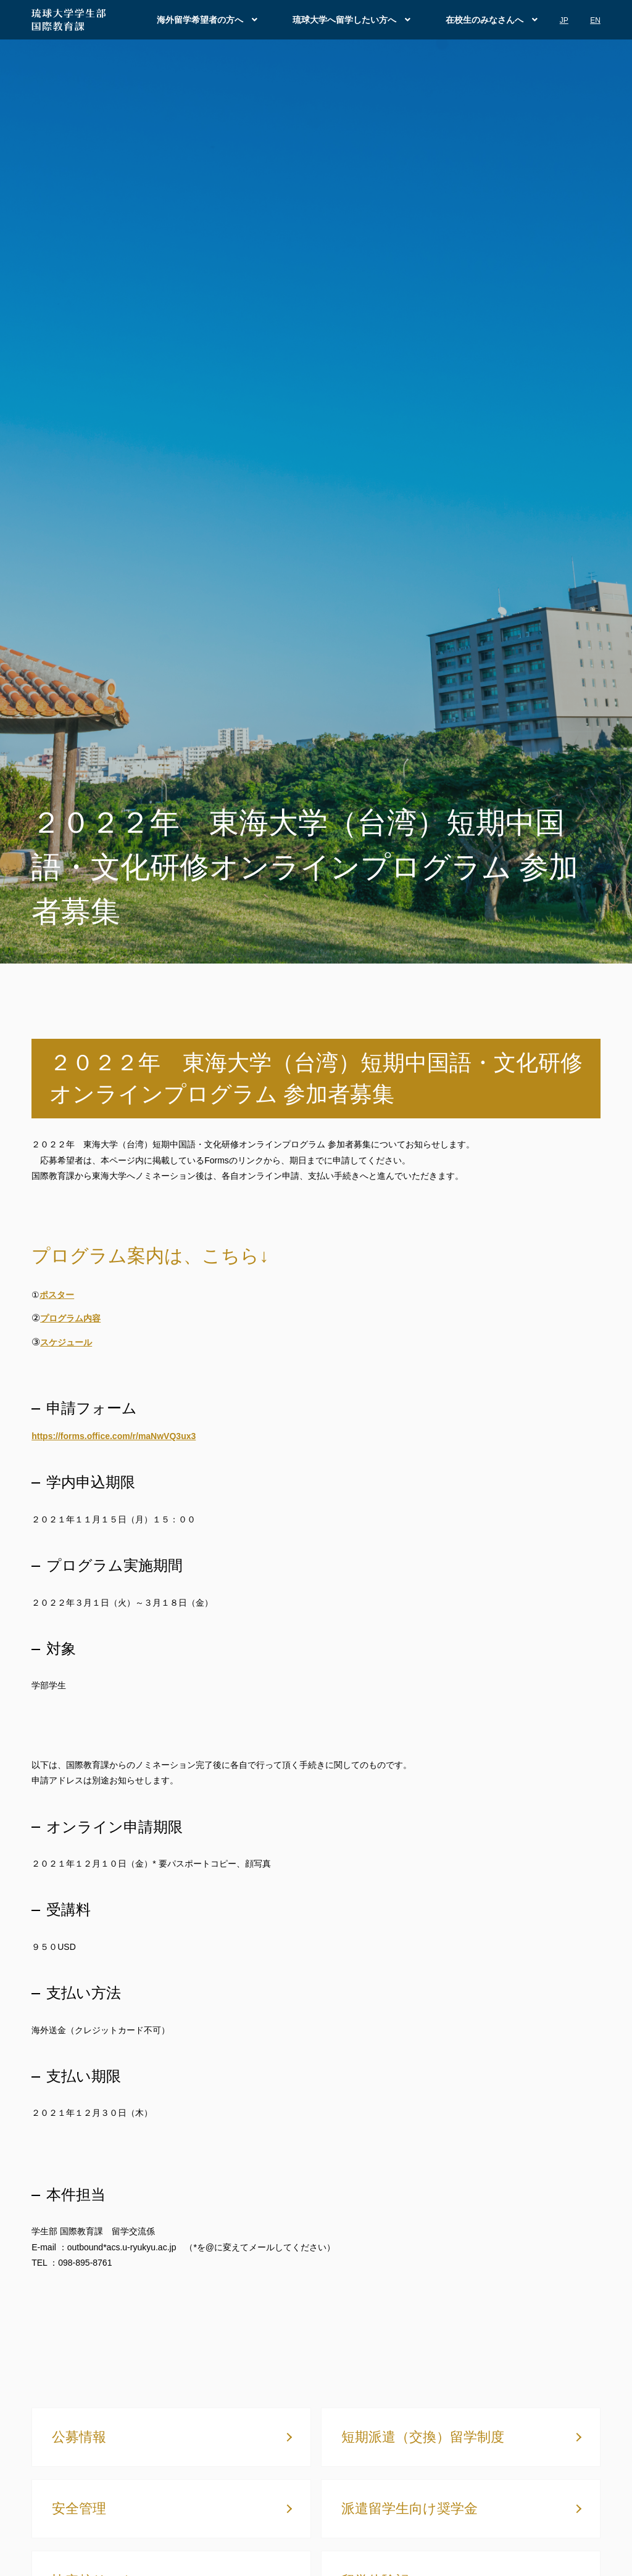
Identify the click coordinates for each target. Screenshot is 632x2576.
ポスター (57, 1295)
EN (595, 20)
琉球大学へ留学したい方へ (344, 20)
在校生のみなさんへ (484, 20)
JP (564, 20)
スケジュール (66, 1342)
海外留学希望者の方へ (200, 20)
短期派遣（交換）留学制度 (422, 2437)
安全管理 (79, 2508)
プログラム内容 (70, 1318)
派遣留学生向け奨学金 (409, 2508)
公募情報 (79, 2437)
